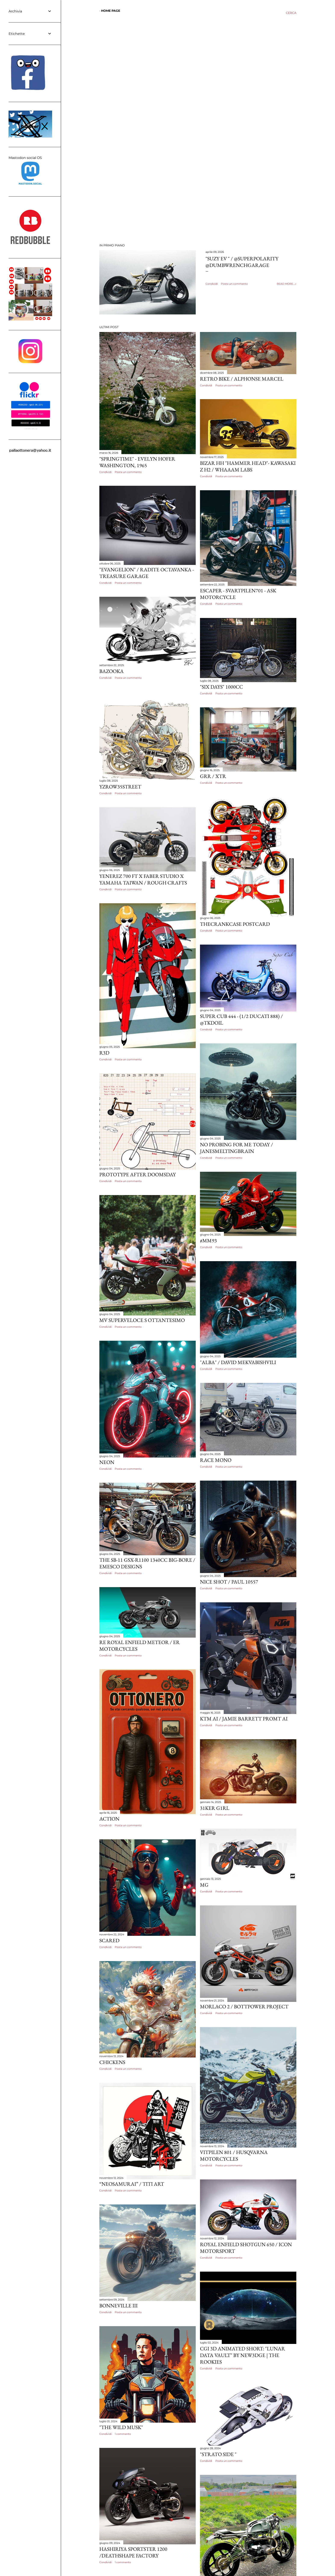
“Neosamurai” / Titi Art (131, 2183)
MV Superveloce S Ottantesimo (142, 1320)
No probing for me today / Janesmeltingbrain (236, 1147)
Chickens (112, 2062)
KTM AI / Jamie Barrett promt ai (244, 1718)
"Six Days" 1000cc (221, 686)
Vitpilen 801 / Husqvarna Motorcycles (234, 2155)
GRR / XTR (213, 776)
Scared (109, 1940)
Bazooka (111, 671)
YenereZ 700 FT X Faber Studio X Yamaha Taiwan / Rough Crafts (143, 879)
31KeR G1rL (214, 1808)
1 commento (123, 2433)
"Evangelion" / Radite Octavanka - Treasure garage (146, 572)
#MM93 (208, 1240)
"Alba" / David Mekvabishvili (238, 1362)
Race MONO (215, 1460)
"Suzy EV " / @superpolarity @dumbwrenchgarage (242, 261)
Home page (110, 11)
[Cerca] (291, 13)
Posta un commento (234, 283)
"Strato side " (218, 2454)
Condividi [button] (212, 283)
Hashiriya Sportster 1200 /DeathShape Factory (133, 2552)
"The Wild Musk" (121, 2427)
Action (109, 1818)
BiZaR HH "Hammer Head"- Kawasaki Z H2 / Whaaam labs (248, 466)
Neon (106, 1462)
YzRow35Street (120, 786)
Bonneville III (118, 2305)
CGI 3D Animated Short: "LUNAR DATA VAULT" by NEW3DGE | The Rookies (242, 2355)
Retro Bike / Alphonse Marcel (241, 378)
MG (204, 1884)
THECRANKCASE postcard (235, 924)
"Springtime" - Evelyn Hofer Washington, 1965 (137, 462)
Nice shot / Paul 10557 (229, 1581)
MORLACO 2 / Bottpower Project (244, 2006)
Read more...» (286, 283)
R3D (104, 1052)
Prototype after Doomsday (137, 1174)
